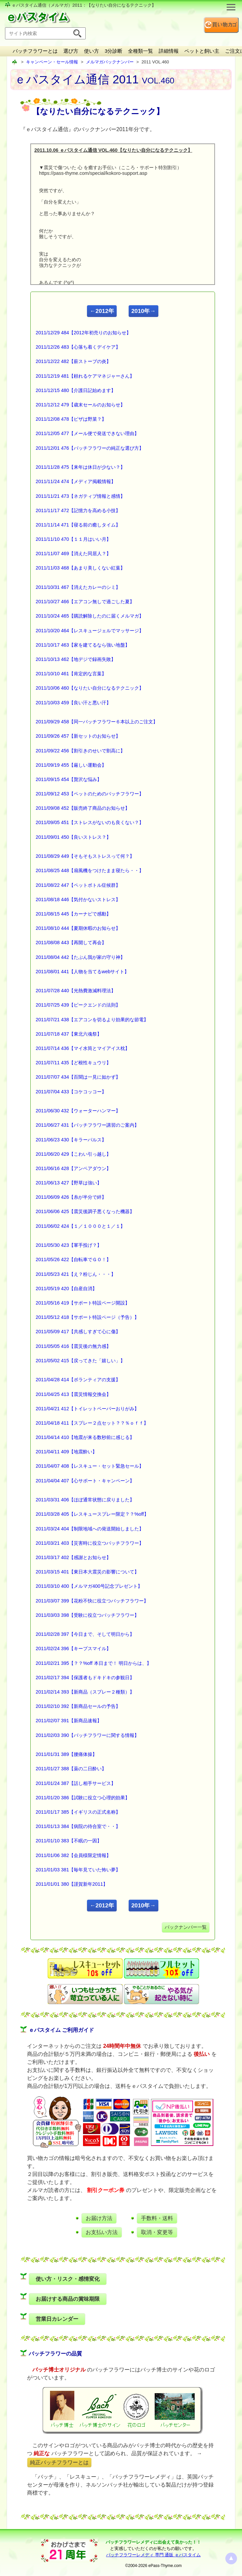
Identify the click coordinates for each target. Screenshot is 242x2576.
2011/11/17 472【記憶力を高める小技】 (78, 510)
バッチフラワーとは (35, 51)
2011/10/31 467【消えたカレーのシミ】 (78, 587)
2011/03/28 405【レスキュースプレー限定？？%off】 (92, 1514)
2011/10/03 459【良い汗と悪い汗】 (73, 702)
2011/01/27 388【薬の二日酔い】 (71, 1768)
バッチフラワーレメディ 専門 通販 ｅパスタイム (153, 2554)
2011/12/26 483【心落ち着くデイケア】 (78, 347)
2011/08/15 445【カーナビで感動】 (73, 913)
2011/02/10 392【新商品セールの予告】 (78, 1706)
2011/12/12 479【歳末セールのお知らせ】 (80, 404)
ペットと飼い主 (201, 51)
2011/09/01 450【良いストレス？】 (73, 837)
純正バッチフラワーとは (59, 2462)
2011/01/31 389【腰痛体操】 (66, 1754)
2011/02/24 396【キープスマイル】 (73, 1648)
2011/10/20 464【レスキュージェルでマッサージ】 (90, 630)
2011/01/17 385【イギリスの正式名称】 (78, 1812)
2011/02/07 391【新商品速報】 (69, 1720)
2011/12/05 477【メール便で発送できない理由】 (87, 433)
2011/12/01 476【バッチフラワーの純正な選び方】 (90, 448)
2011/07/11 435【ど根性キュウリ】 (73, 1062)
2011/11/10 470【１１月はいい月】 (73, 539)
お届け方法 (99, 2218)
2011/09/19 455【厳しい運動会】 (71, 765)
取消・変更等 (157, 2232)
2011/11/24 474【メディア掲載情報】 (76, 481)
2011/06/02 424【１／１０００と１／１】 (80, 1226)
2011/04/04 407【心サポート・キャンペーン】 (85, 1480)
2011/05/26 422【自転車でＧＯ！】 (73, 1259)
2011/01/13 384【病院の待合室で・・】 (78, 1826)
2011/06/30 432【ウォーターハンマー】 (78, 1110)
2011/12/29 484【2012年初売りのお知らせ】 (83, 332)
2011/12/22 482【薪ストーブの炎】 (73, 361)
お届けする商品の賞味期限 (68, 2299)
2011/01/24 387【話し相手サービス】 (76, 1783)
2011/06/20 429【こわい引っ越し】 (73, 1154)
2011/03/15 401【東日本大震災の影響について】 (87, 1571)
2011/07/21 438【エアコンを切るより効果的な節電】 (92, 1019)
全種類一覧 (140, 51)
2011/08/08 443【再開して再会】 (71, 942)
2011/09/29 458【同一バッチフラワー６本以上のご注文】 (97, 721)
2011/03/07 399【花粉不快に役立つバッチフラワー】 (92, 1600)
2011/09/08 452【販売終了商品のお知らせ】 (83, 808)
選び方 (70, 51)
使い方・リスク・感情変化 (68, 2279)
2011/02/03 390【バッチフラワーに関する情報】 (87, 1735)
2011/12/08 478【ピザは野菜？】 (71, 419)
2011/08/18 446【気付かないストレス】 (78, 899)
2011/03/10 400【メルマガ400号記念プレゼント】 (89, 1586)
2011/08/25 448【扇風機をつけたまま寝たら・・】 (90, 870)
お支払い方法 (102, 2232)
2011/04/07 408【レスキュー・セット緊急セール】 (90, 1466)
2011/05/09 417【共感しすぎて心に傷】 (78, 1331)
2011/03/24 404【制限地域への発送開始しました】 (90, 1528)
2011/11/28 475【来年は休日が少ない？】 (80, 467)
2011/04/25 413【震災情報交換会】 (73, 1394)
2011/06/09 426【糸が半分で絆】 (71, 1197)
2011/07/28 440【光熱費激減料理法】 (76, 990)
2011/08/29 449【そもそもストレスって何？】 (85, 856)
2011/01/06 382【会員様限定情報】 (73, 1855)
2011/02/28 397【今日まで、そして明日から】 (85, 1634)
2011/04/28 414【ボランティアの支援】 (78, 1379)
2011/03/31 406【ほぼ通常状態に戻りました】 (85, 1499)
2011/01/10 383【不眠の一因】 (69, 1840)
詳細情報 (169, 51)
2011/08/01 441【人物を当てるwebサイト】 (82, 971)
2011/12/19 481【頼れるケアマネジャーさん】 (85, 376)
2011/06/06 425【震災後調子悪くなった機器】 (85, 1211)
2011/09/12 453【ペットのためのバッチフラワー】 (90, 793)
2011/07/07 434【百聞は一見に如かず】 (78, 1077)
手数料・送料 (157, 2218)
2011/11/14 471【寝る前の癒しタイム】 (78, 524)
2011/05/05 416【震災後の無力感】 (73, 1346)
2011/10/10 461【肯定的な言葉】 (71, 673)
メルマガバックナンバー (110, 61)
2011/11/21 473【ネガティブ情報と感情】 (80, 496)
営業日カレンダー (57, 2319)
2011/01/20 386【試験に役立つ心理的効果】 (83, 1797)
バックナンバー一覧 (186, 1927)
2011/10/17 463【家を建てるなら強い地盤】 (83, 645)
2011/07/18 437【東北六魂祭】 (69, 1034)
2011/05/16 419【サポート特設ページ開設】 (83, 1303)
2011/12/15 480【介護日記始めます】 (76, 390)
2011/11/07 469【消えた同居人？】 (73, 553)
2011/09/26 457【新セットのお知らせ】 (78, 736)
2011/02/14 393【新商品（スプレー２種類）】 (85, 1692)
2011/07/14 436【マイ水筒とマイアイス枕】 (83, 1048)
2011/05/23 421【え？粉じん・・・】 (76, 1274)
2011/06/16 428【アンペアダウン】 (73, 1168)
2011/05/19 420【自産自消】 (66, 1288)
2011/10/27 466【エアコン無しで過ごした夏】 (85, 601)
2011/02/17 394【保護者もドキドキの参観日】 (85, 1677)
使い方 (91, 51)
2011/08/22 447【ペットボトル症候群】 (78, 885)
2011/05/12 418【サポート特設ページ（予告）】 (87, 1317)
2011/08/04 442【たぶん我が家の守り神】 (80, 957)
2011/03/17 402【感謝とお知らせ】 (73, 1557)
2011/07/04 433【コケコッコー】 (71, 1091)
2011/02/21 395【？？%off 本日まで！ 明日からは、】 (93, 1663)
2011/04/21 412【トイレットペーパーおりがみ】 (87, 1408)
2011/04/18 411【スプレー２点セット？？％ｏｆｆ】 (92, 1423)
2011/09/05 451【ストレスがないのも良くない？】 (90, 822)
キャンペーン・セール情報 (52, 61)
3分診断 (113, 51)
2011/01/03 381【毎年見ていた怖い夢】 (78, 1869)
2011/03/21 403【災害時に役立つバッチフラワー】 (90, 1543)
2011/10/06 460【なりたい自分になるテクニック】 (90, 688)
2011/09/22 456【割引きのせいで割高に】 (80, 750)
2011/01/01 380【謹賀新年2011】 (72, 1884)
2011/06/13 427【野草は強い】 (69, 1182)
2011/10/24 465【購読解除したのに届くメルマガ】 (90, 616)
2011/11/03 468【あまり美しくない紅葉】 (80, 568)
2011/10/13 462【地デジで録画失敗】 (76, 659)
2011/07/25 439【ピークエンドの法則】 (78, 1005)
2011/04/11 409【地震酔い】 (66, 1451)
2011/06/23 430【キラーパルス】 (71, 1139)
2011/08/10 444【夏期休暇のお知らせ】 (78, 928)
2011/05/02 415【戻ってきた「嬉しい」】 (80, 1360)
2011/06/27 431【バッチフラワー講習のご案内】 (87, 1125)
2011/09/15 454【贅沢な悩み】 (69, 779)
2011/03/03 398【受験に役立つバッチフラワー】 (87, 1615)
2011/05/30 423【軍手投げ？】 (69, 1245)
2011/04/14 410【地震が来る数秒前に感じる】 (85, 1437)
